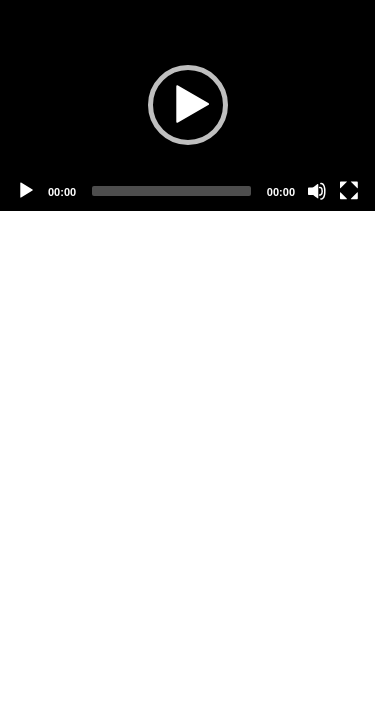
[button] (188, 105)
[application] (187, 105)
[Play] (26, 191)
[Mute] (317, 191)
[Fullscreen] (349, 191)
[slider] (171, 191)
